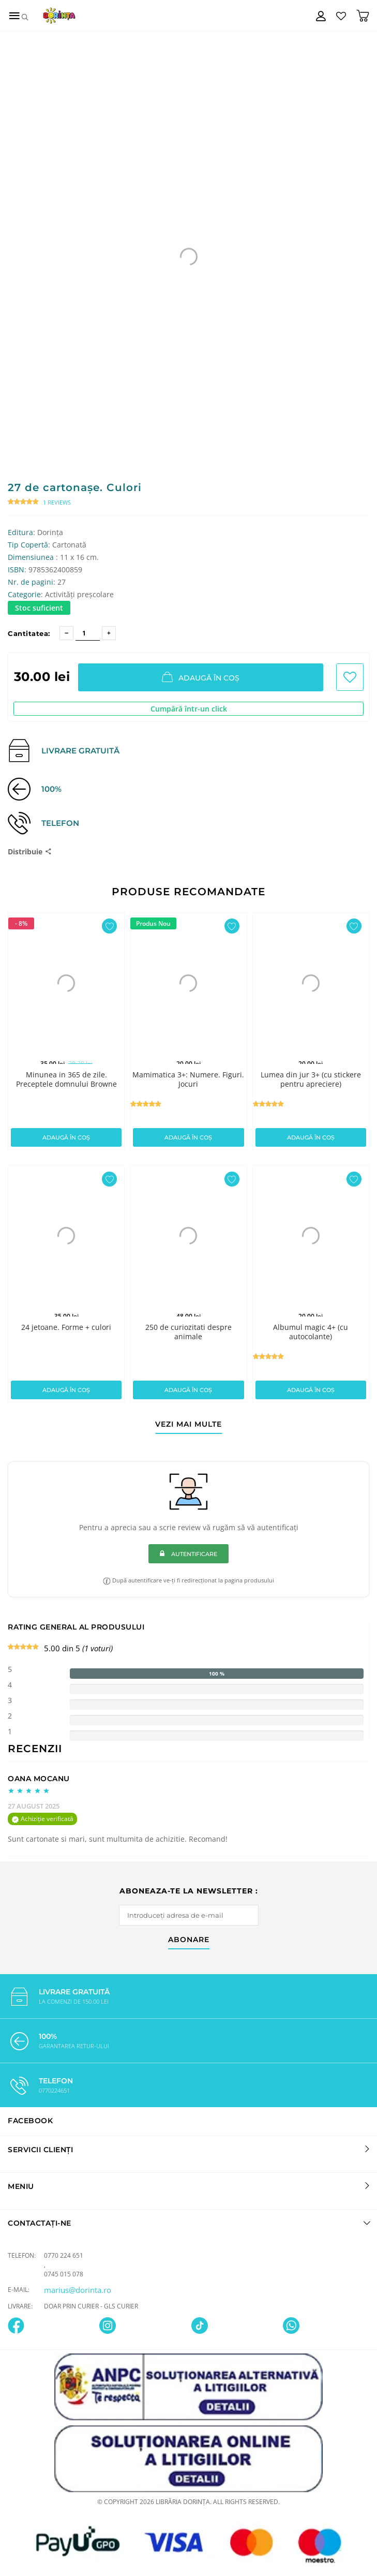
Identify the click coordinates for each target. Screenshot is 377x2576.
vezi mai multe (188, 1424)
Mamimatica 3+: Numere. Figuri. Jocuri (188, 1079)
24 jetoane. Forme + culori (66, 1327)
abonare (188, 1940)
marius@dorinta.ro (77, 2289)
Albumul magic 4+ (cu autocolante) (310, 1331)
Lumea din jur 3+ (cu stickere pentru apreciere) (311, 1079)
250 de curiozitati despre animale (188, 1331)
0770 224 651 (63, 2255)
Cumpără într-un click (188, 709)
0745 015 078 (63, 2274)
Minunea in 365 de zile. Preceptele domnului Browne (66, 1079)
